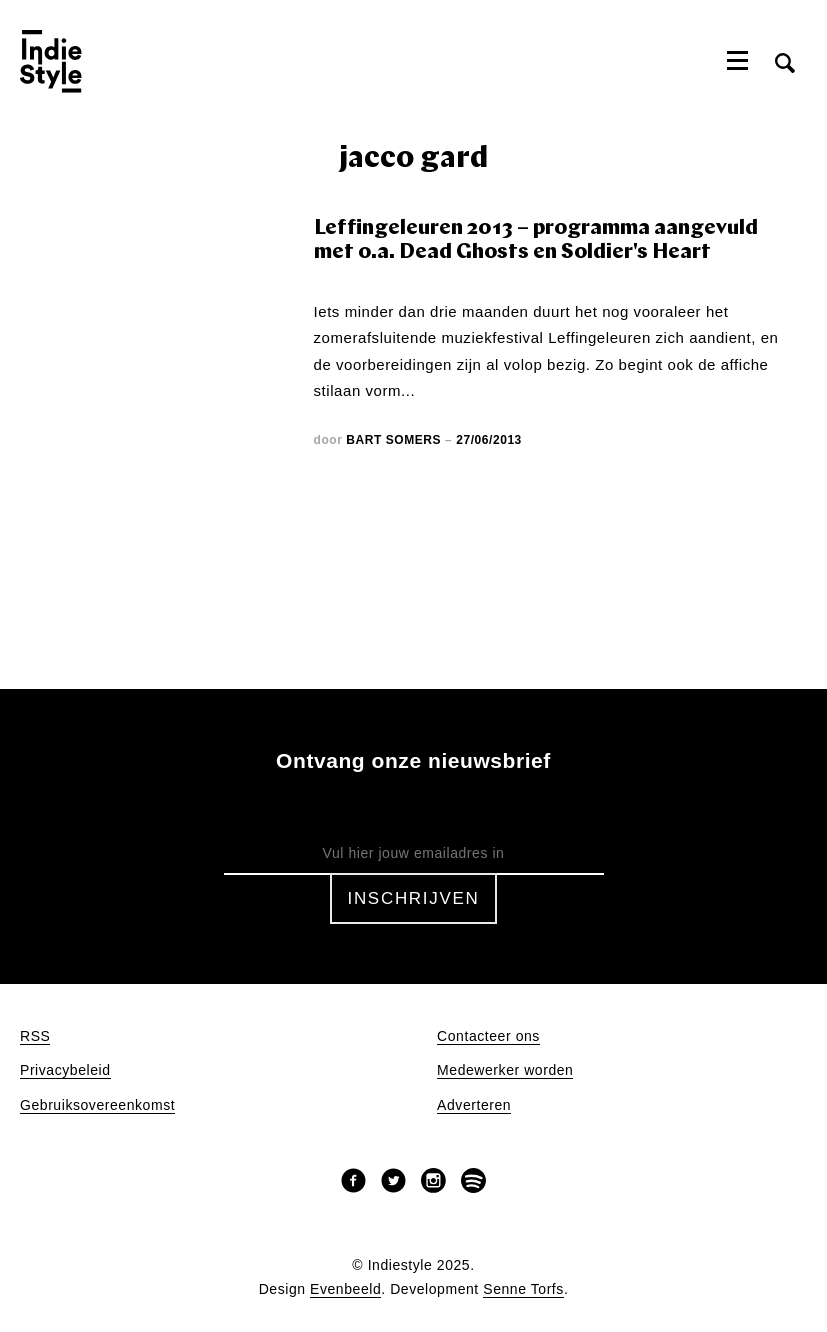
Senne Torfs (523, 1289)
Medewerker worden (505, 1070)
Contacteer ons (488, 1036)
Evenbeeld (345, 1289)
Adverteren (474, 1105)
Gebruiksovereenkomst (97, 1105)
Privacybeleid (65, 1070)
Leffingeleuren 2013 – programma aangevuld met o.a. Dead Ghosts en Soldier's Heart (536, 240)
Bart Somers (393, 440)
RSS (35, 1036)
